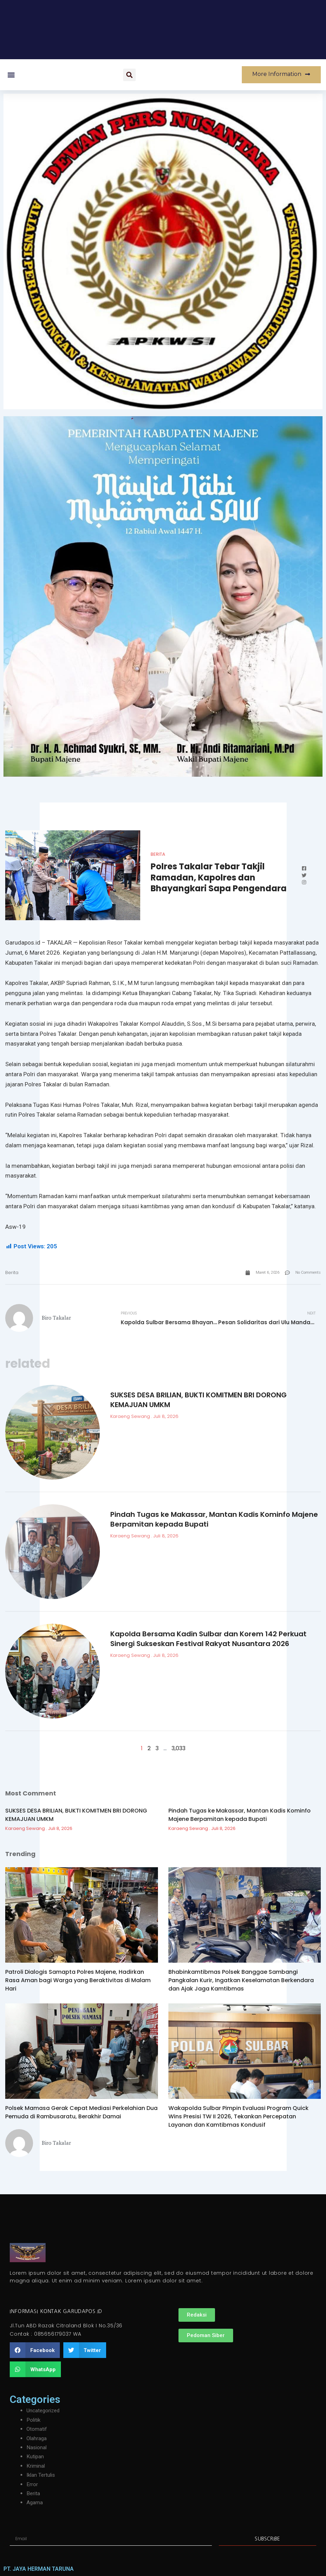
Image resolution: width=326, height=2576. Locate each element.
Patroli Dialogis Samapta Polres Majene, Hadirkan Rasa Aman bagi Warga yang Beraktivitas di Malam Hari (78, 1981)
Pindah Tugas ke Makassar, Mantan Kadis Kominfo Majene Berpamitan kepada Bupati (239, 1815)
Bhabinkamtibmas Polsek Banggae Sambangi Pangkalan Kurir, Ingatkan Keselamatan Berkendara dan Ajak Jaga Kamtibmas (241, 1981)
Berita (158, 854)
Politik (34, 2419)
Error (32, 2484)
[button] (11, 74)
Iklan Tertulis (41, 2475)
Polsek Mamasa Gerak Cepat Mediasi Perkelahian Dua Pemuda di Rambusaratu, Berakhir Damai (81, 2113)
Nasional (37, 2447)
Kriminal (36, 2465)
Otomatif (37, 2429)
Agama (34, 2502)
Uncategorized (44, 2410)
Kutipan (35, 2456)
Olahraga (37, 2438)
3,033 (178, 1749)
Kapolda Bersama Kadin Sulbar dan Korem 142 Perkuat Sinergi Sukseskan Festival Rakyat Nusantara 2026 (208, 1639)
